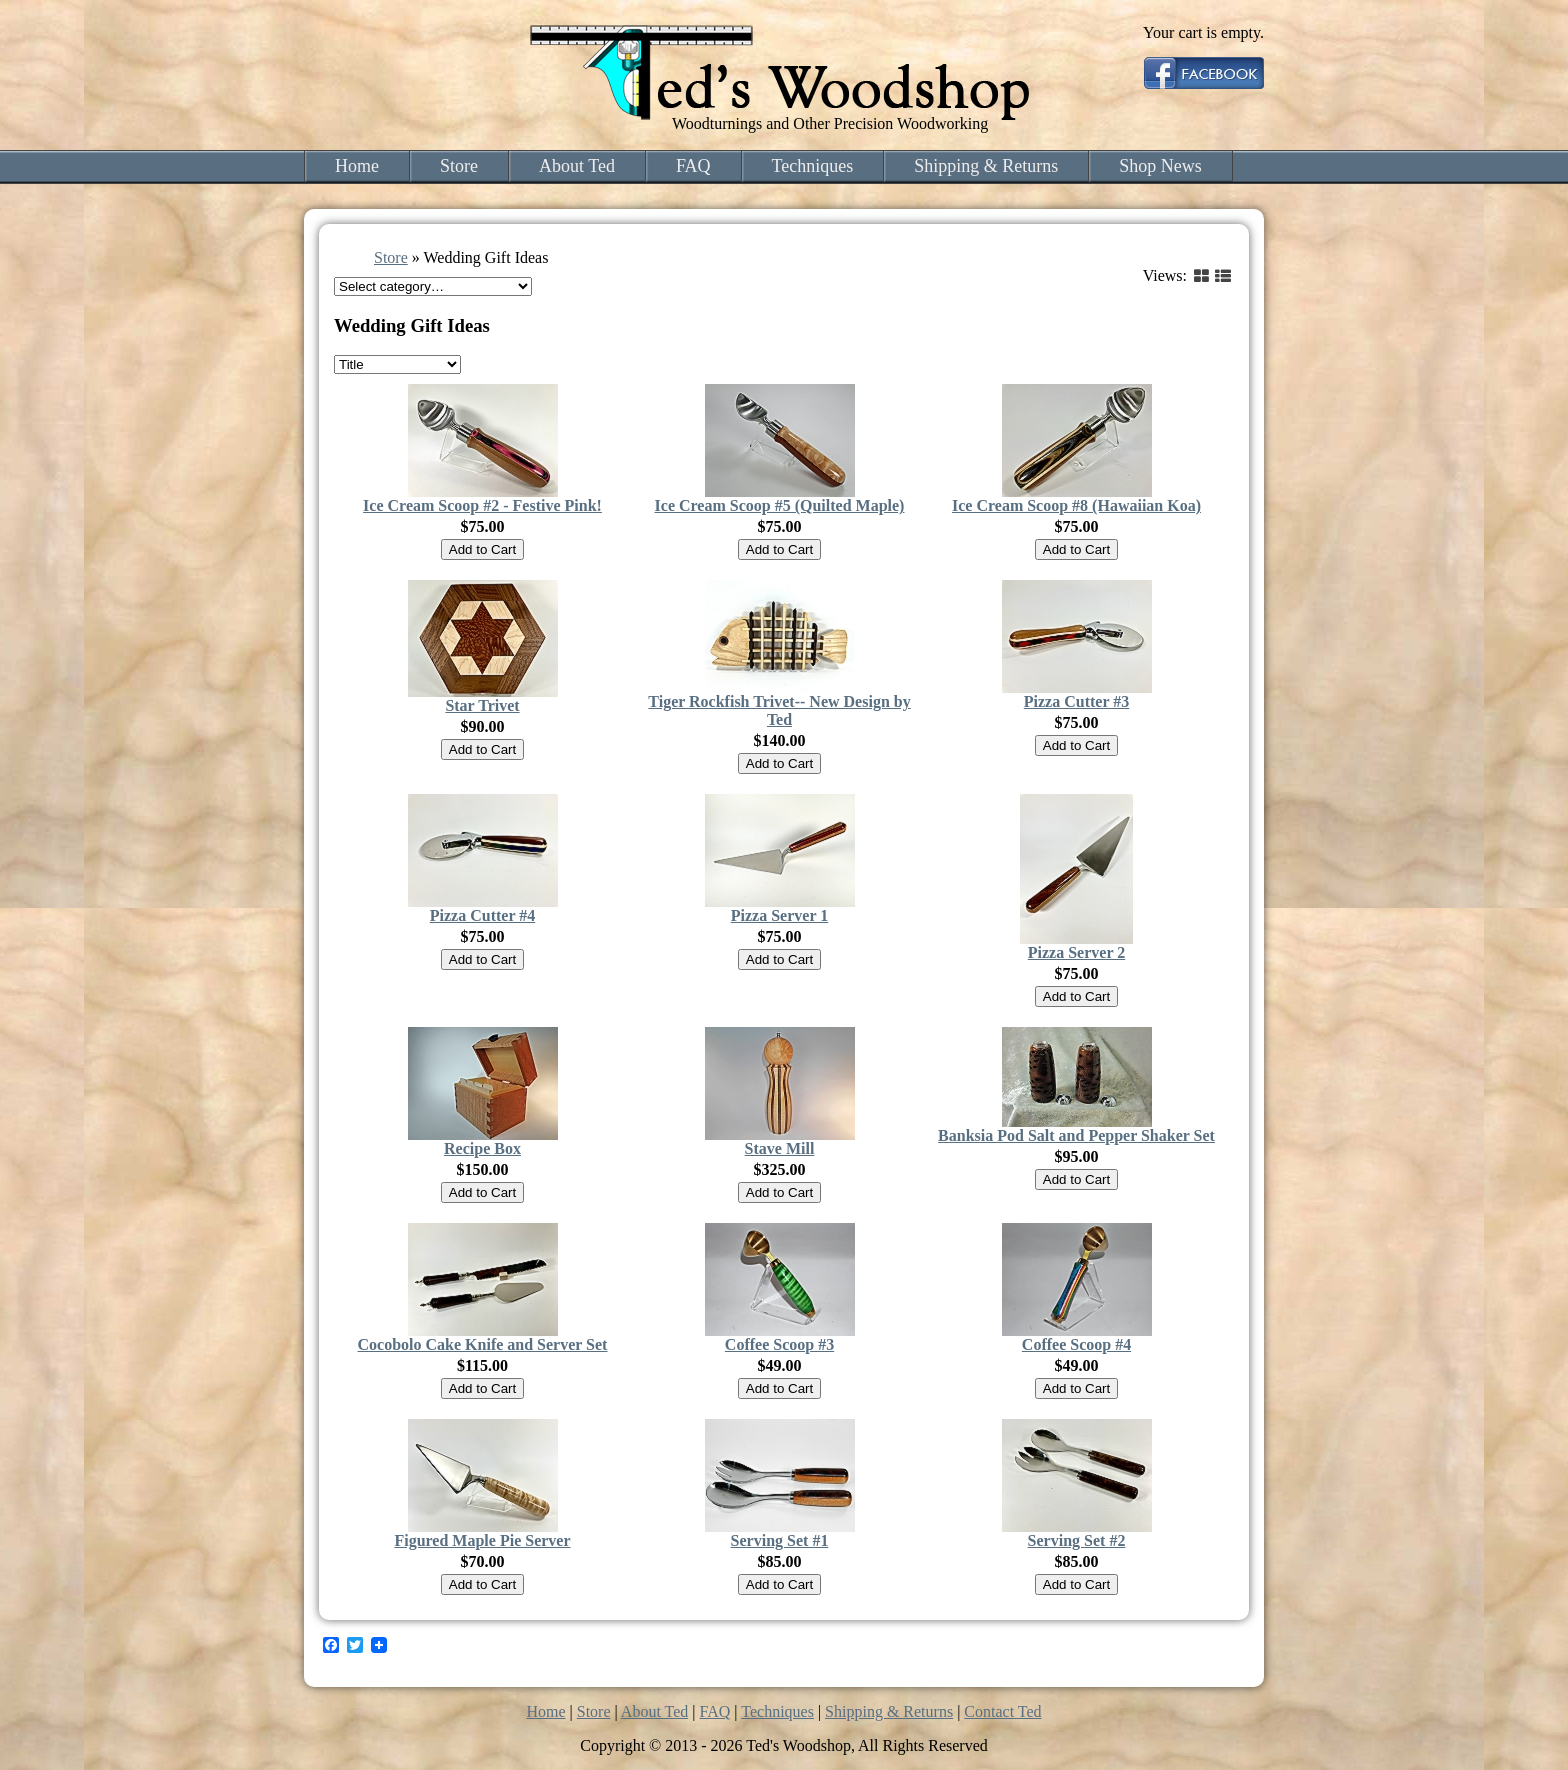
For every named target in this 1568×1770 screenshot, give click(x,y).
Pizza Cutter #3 (1076, 701)
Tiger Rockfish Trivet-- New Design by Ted (779, 710)
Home (357, 166)
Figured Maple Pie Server (482, 1540)
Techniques (813, 166)
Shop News (1160, 166)
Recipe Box (482, 1148)
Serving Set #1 (780, 1540)
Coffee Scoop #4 (1076, 1344)
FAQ (693, 166)
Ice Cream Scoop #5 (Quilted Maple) (780, 505)
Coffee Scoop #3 (779, 1344)
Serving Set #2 (1077, 1540)
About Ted (577, 166)
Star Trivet (482, 705)
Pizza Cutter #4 (482, 915)
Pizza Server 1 (779, 915)
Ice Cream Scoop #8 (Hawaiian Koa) (1076, 505)
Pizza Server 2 (1076, 952)
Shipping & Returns (986, 166)
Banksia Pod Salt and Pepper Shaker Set (1076, 1135)
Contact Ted (1002, 1711)
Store (459, 166)
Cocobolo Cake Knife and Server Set (483, 1344)
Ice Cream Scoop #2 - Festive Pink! (482, 505)
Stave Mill (780, 1148)
